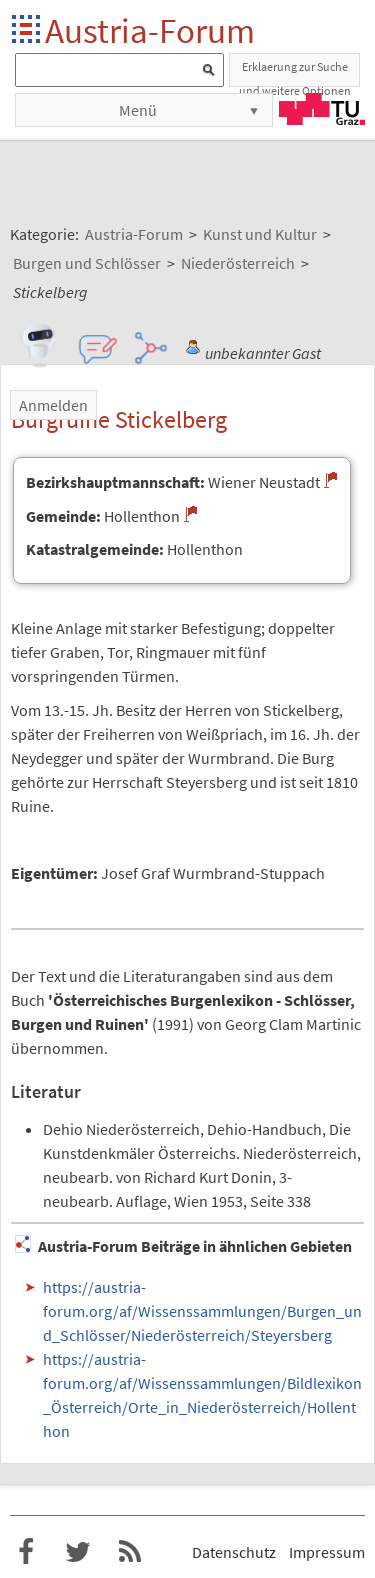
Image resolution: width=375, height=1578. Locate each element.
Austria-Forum (150, 30)
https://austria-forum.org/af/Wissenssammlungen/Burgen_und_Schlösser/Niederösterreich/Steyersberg (202, 1311)
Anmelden (53, 405)
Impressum (327, 1552)
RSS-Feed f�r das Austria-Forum (130, 1552)
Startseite (27, 30)
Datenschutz (234, 1552)
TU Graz (322, 109)
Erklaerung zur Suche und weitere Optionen (295, 73)
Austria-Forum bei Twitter (78, 1552)
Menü (138, 110)
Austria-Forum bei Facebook (26, 1552)
